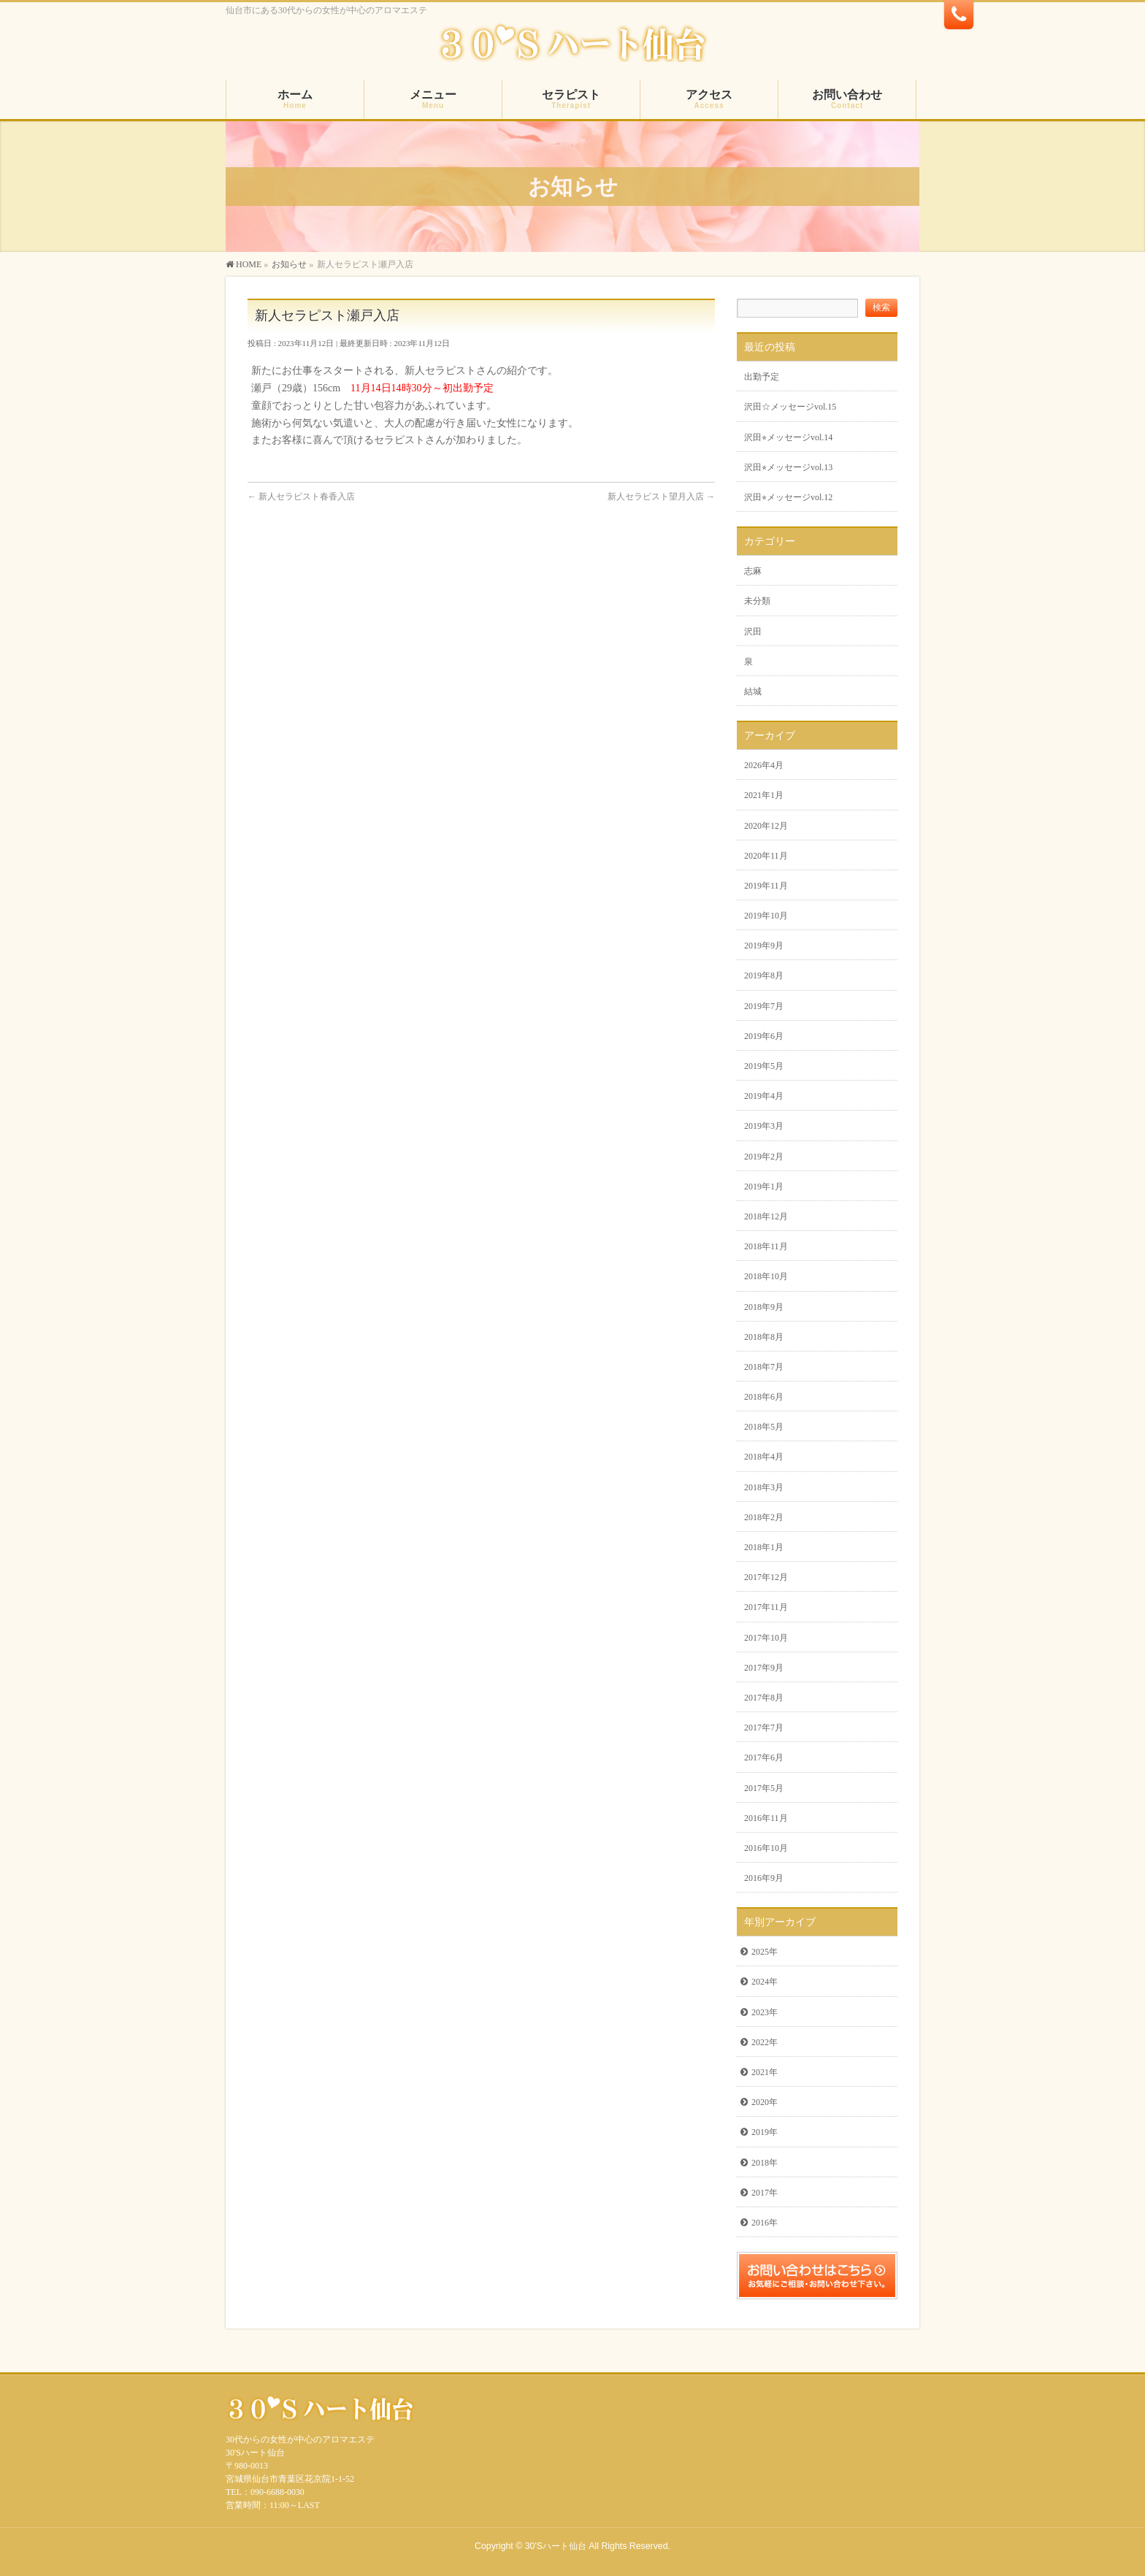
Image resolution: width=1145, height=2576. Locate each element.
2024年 (764, 1982)
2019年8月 (764, 975)
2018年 (764, 2163)
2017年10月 (766, 1638)
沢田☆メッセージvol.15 (790, 407)
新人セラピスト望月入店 (661, 496)
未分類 (757, 601)
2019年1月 (764, 1186)
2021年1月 (764, 795)
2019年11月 (766, 886)
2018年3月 (764, 1487)
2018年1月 (764, 1547)
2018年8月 (764, 1337)
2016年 (764, 2222)
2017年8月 (764, 1698)
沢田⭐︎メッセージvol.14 (788, 437)
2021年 (764, 2072)
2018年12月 (766, 1216)
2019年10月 (766, 916)
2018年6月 (764, 1397)
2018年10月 (766, 1276)
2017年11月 (766, 1607)
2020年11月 (766, 856)
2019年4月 (764, 1096)
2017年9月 (764, 1668)
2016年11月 (766, 1818)
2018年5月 (764, 1427)
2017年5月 (764, 1788)
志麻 (753, 571)
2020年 (764, 2102)
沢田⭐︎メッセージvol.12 (788, 497)
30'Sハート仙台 (555, 2546)
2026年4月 (764, 765)
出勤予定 (761, 377)
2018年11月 (766, 1246)
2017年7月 (764, 1727)
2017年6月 (764, 1757)
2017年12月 (766, 1577)
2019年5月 (764, 1066)
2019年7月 (764, 1006)
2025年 (764, 1952)
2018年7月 (764, 1367)
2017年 (764, 2193)
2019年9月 (764, 945)
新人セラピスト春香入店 (301, 496)
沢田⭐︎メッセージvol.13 (788, 467)
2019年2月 (764, 1156)
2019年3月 (764, 1126)
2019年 (764, 2132)
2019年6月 (764, 1036)
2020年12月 (766, 826)
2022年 (764, 2042)
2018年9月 (764, 1307)
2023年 (764, 2012)
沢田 (753, 631)
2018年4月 (764, 1457)
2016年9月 (764, 1878)
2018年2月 (764, 1517)
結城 (753, 691)
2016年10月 (766, 1848)
